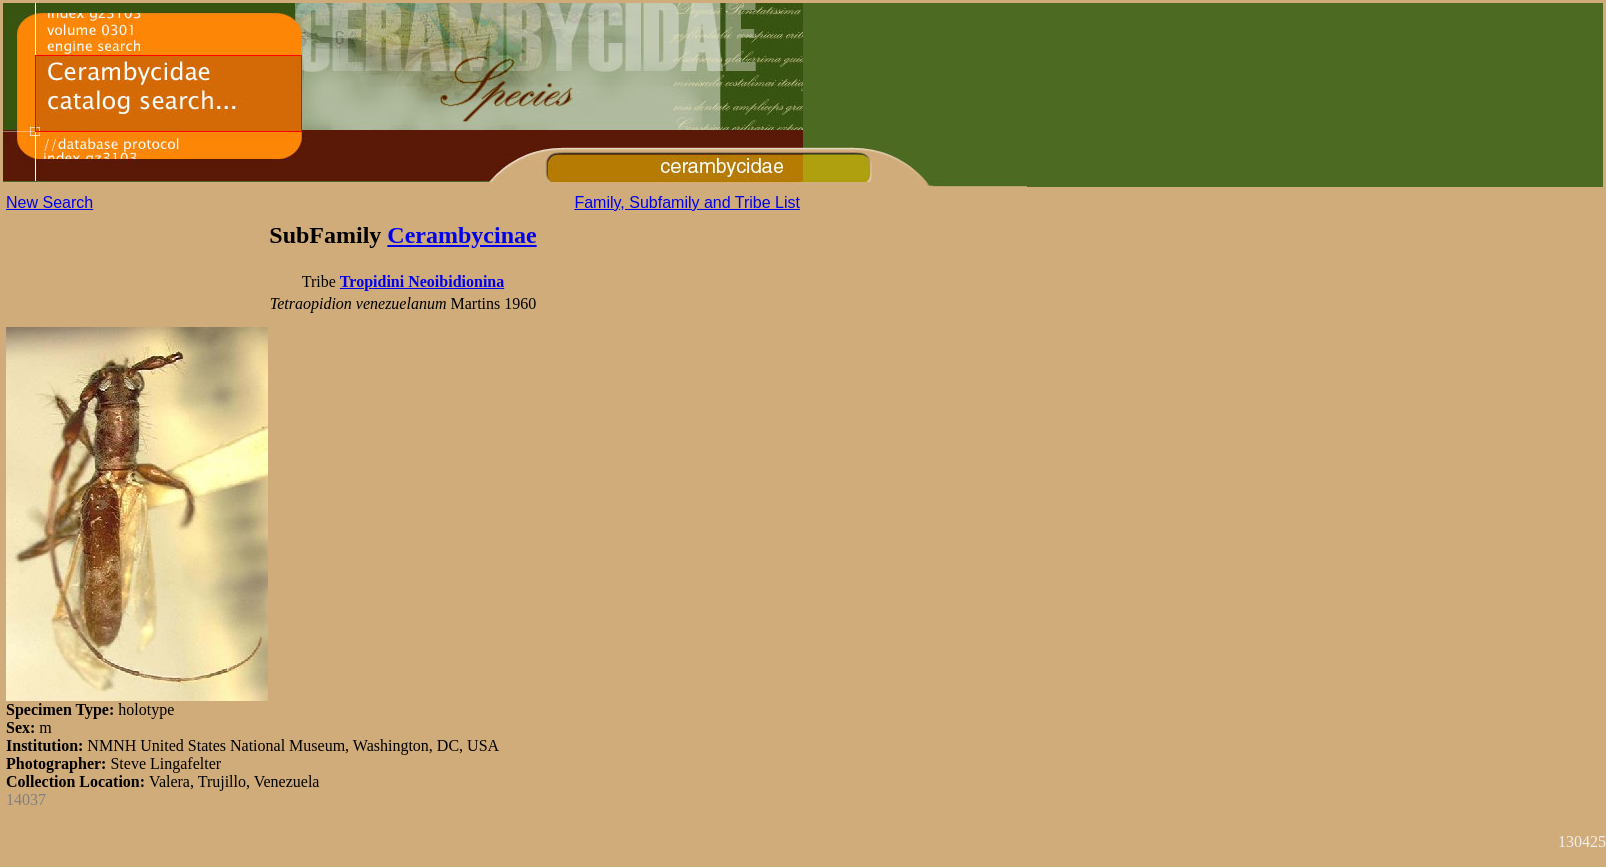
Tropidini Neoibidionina (422, 281)
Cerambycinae (461, 235)
